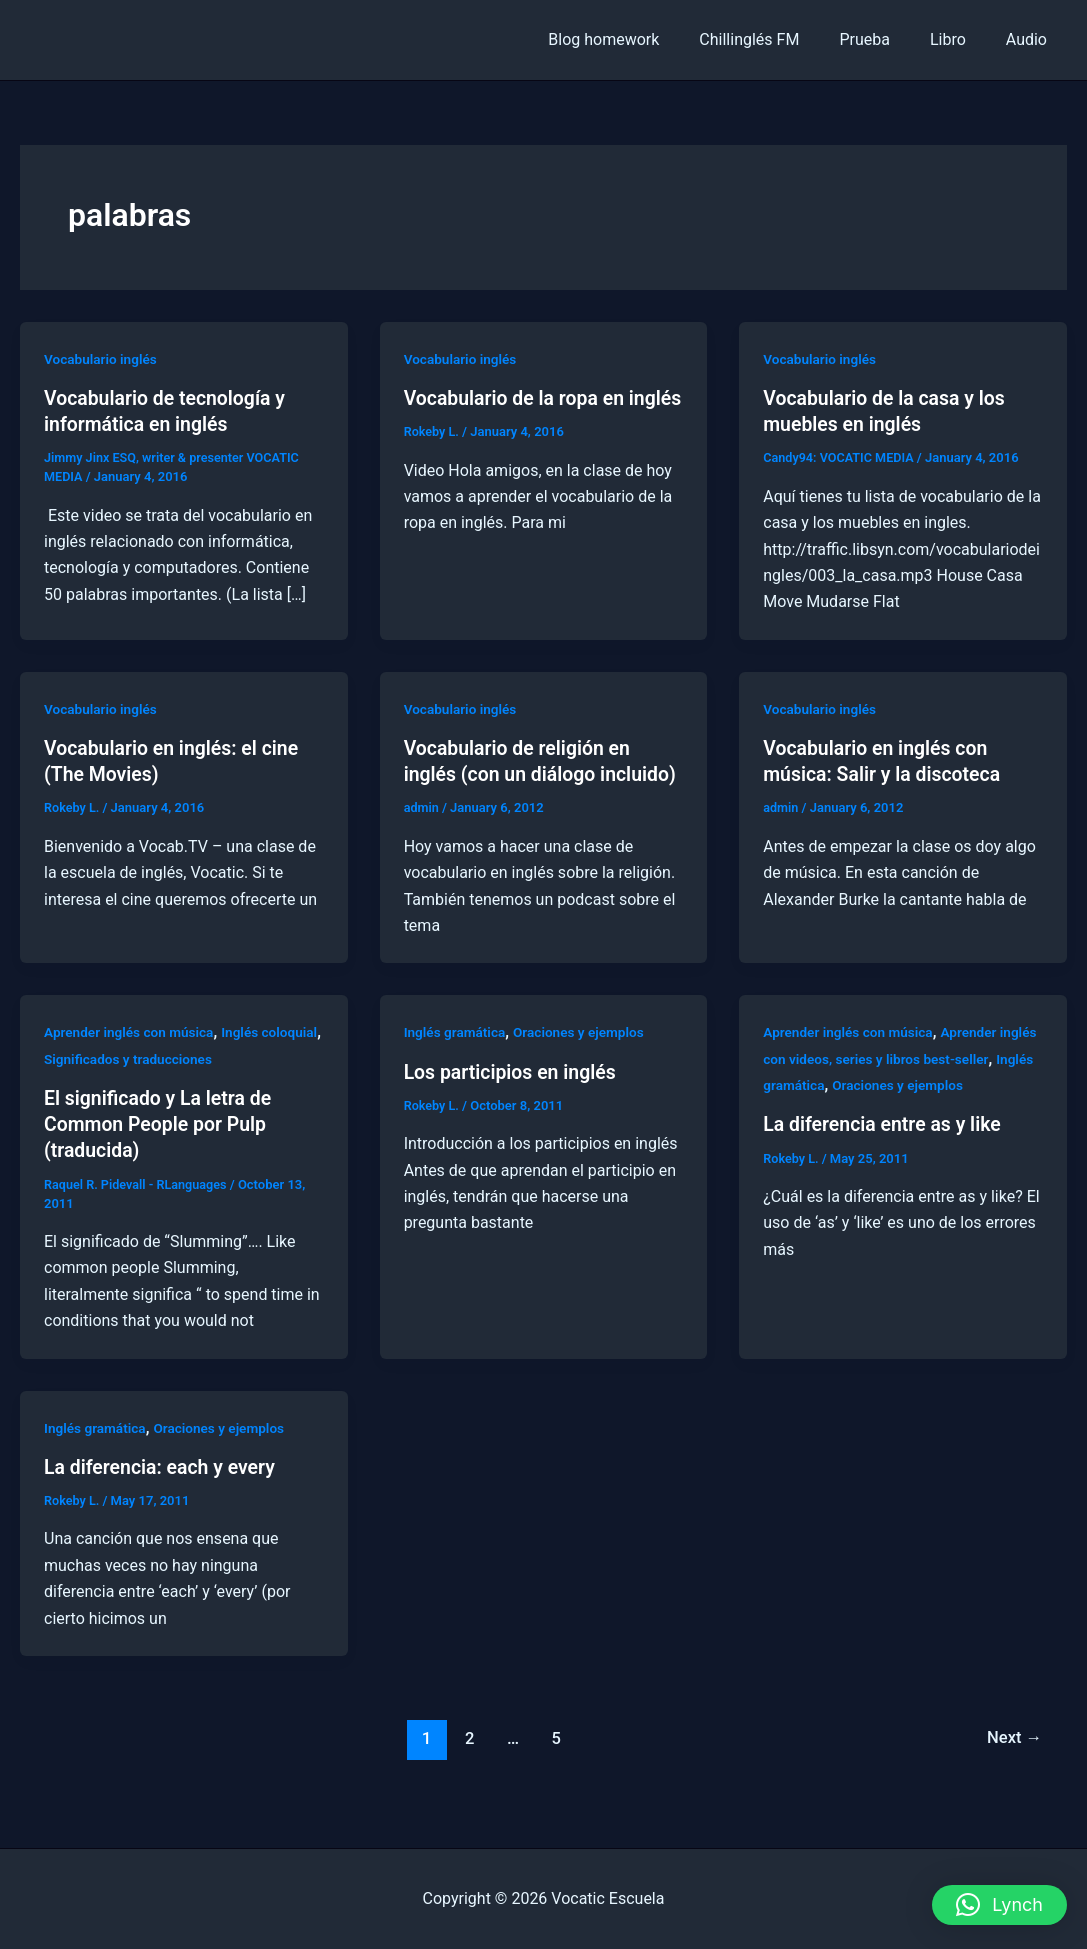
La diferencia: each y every (163, 1491)
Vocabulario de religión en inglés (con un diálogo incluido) (520, 774)
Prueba (884, 39)
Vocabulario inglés (102, 359)
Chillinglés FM (777, 39)
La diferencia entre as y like (885, 1150)
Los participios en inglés (513, 1097)
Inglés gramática (456, 1058)
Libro (960, 39)
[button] (999, 1905)
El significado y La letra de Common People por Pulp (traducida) (161, 1149)
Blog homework (639, 39)
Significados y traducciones (195, 1084)
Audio (1030, 39)
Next (1013, 1762)
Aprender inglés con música (131, 1058)
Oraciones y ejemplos (583, 1058)
